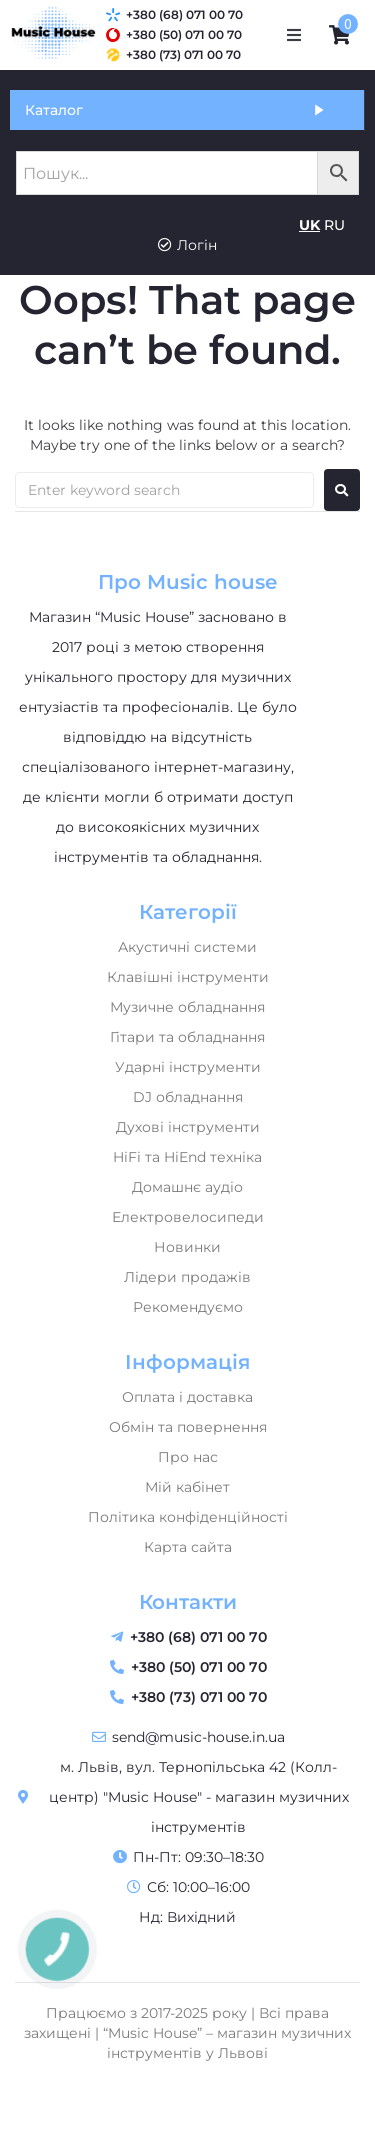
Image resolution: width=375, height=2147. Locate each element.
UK (309, 225)
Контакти (188, 1602)
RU (334, 225)
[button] (294, 35)
